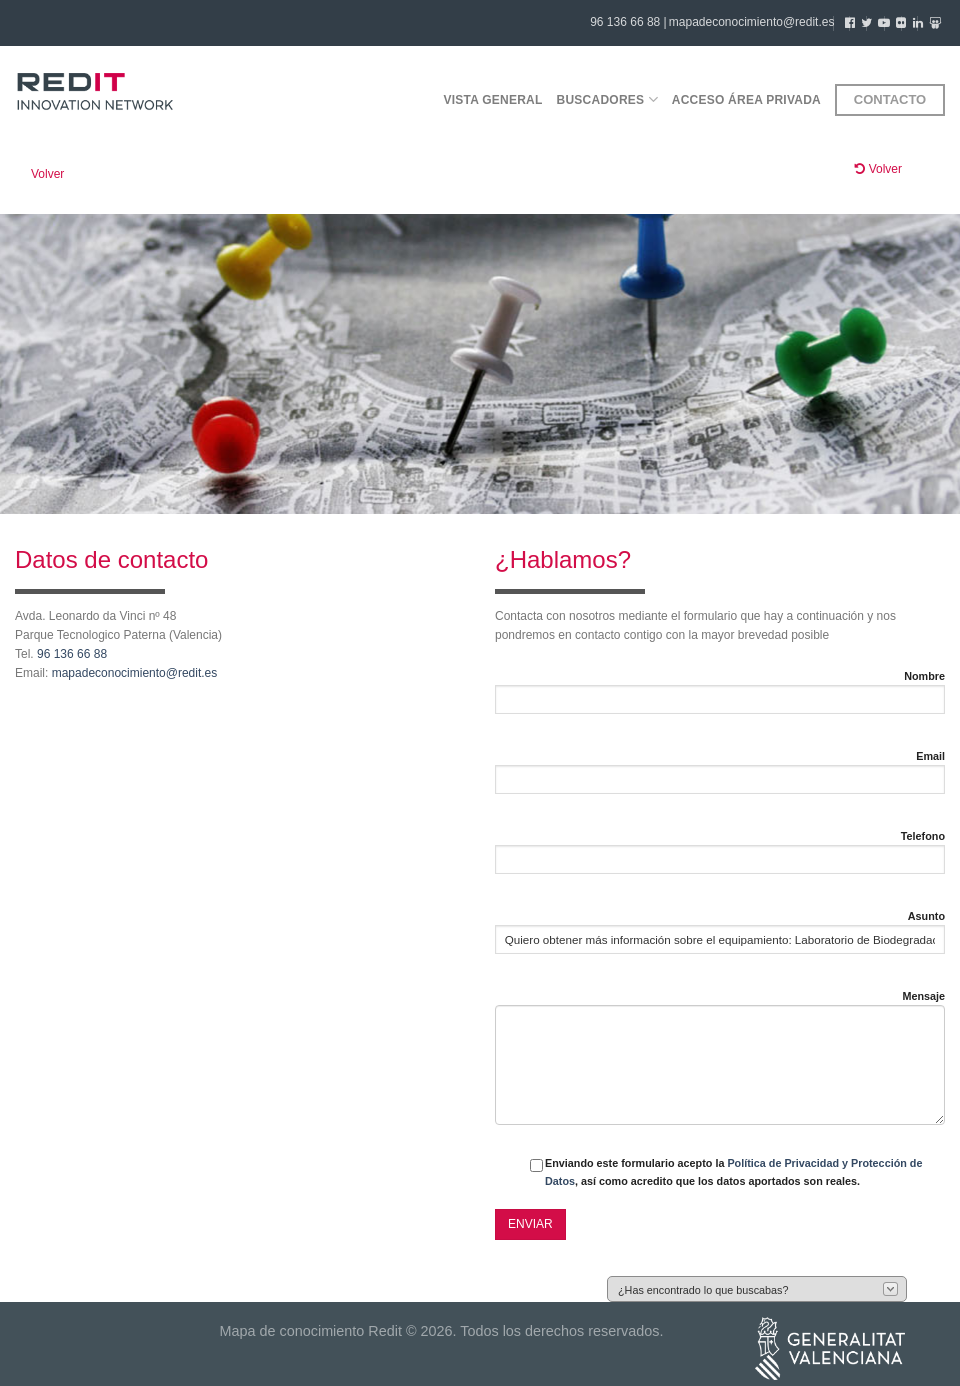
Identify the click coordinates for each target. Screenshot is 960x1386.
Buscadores (607, 99)
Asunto (926, 916)
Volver (47, 174)
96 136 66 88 (72, 654)
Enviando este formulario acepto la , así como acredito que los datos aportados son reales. (733, 1171)
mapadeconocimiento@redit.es (752, 22)
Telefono (923, 836)
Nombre (924, 676)
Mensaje (923, 996)
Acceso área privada (746, 100)
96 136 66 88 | (628, 22)
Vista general (492, 100)
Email (930, 756)
